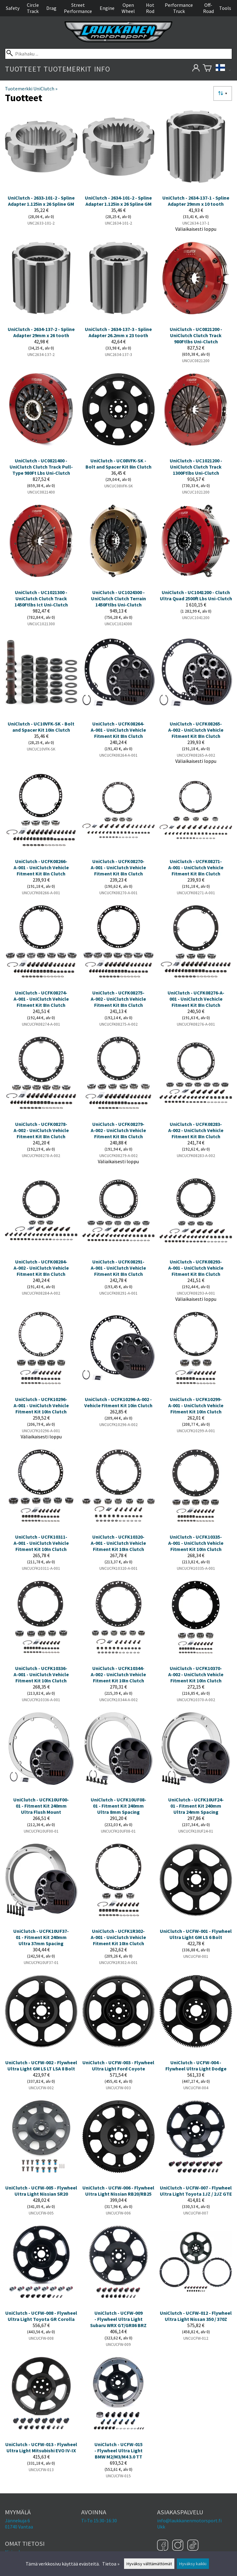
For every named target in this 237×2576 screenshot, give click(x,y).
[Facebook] (163, 2546)
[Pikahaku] (118, 53)
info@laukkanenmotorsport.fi (189, 2520)
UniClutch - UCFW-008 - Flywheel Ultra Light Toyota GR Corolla (41, 2316)
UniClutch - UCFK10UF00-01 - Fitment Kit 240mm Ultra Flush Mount (41, 1806)
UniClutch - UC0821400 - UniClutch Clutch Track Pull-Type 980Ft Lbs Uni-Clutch (41, 466)
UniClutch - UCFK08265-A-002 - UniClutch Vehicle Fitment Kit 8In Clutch (195, 730)
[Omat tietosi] (195, 69)
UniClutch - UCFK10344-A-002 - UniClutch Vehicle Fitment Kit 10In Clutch (118, 1674)
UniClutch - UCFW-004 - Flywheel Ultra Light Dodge (196, 2065)
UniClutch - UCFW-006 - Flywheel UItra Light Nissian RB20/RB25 (118, 2191)
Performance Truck (179, 8)
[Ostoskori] (207, 69)
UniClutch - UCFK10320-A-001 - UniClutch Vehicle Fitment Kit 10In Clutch (118, 1543)
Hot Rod (150, 8)
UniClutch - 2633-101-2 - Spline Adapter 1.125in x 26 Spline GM (41, 201)
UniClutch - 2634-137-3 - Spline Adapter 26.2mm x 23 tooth (118, 332)
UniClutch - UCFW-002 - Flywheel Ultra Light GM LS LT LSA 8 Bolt (41, 2065)
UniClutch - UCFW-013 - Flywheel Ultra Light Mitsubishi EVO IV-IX (41, 2447)
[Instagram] (178, 2546)
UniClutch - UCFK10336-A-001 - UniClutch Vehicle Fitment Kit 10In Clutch (41, 1674)
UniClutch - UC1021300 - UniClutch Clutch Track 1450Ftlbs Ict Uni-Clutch (41, 598)
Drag (51, 8)
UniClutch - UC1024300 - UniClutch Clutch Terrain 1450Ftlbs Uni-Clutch (118, 598)
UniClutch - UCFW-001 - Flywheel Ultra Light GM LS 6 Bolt (196, 1934)
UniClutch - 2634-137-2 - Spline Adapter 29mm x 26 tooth (41, 332)
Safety (12, 8)
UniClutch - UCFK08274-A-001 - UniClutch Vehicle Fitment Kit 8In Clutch (41, 999)
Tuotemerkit (68, 69)
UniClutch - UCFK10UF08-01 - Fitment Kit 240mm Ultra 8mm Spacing (118, 1806)
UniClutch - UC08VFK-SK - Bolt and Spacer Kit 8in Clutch (118, 463)
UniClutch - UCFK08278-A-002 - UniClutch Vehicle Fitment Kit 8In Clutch (41, 1130)
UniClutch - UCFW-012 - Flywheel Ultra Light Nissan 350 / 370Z (196, 2316)
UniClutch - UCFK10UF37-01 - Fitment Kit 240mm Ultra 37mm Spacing (41, 1937)
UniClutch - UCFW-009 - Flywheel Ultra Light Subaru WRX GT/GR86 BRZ (118, 2319)
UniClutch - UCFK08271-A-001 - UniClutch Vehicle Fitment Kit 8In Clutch (195, 867)
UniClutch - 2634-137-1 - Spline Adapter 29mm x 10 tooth (195, 201)
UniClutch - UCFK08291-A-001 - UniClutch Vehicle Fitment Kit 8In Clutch (118, 1268)
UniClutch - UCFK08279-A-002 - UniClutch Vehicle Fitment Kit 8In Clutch (118, 1130)
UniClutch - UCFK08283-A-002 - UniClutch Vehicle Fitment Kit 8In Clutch (195, 1130)
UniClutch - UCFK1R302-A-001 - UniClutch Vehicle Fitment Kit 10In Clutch (118, 1937)
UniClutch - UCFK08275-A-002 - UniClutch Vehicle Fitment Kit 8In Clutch (118, 999)
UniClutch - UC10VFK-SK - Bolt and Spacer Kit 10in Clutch (41, 727)
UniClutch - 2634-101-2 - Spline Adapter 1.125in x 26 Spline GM (118, 201)
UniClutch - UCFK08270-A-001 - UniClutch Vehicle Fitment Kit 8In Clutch (118, 867)
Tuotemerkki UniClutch (31, 88)
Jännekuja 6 (17, 2520)
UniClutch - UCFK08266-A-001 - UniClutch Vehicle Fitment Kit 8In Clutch (41, 867)
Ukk (161, 2527)
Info (102, 69)
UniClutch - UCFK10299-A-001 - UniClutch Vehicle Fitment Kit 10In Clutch (195, 1405)
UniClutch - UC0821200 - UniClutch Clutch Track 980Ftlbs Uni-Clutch (196, 335)
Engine (107, 8)
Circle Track (33, 8)
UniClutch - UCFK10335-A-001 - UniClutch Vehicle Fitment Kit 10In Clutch (195, 1543)
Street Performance (78, 8)
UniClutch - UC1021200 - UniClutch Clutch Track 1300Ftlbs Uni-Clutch (196, 466)
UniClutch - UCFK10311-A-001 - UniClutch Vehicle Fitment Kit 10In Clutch (41, 1543)
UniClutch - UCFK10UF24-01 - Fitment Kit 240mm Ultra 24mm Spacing (196, 1806)
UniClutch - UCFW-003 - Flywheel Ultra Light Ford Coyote (118, 2065)
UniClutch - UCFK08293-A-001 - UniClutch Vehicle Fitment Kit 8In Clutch (195, 1268)
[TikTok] (192, 2546)
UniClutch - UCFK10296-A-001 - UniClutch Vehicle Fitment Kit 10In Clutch (41, 1405)
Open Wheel (128, 8)
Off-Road (208, 8)
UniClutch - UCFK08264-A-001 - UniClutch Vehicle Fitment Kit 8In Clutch (118, 730)
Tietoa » (110, 2564)
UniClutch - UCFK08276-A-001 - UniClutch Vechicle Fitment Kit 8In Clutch (196, 999)
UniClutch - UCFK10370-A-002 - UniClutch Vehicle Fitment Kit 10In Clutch (195, 1674)
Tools (225, 8)
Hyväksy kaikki (192, 2563)
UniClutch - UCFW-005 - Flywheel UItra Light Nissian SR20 (41, 2191)
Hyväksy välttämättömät (149, 2563)
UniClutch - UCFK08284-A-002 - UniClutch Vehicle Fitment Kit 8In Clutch (41, 1268)
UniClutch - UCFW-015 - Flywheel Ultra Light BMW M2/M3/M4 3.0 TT (118, 2450)
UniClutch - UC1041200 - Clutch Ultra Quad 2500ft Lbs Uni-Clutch (196, 595)
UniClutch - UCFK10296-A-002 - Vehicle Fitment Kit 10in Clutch (118, 1402)
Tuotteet (23, 69)
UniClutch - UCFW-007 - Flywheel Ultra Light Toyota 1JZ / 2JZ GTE (196, 2191)
